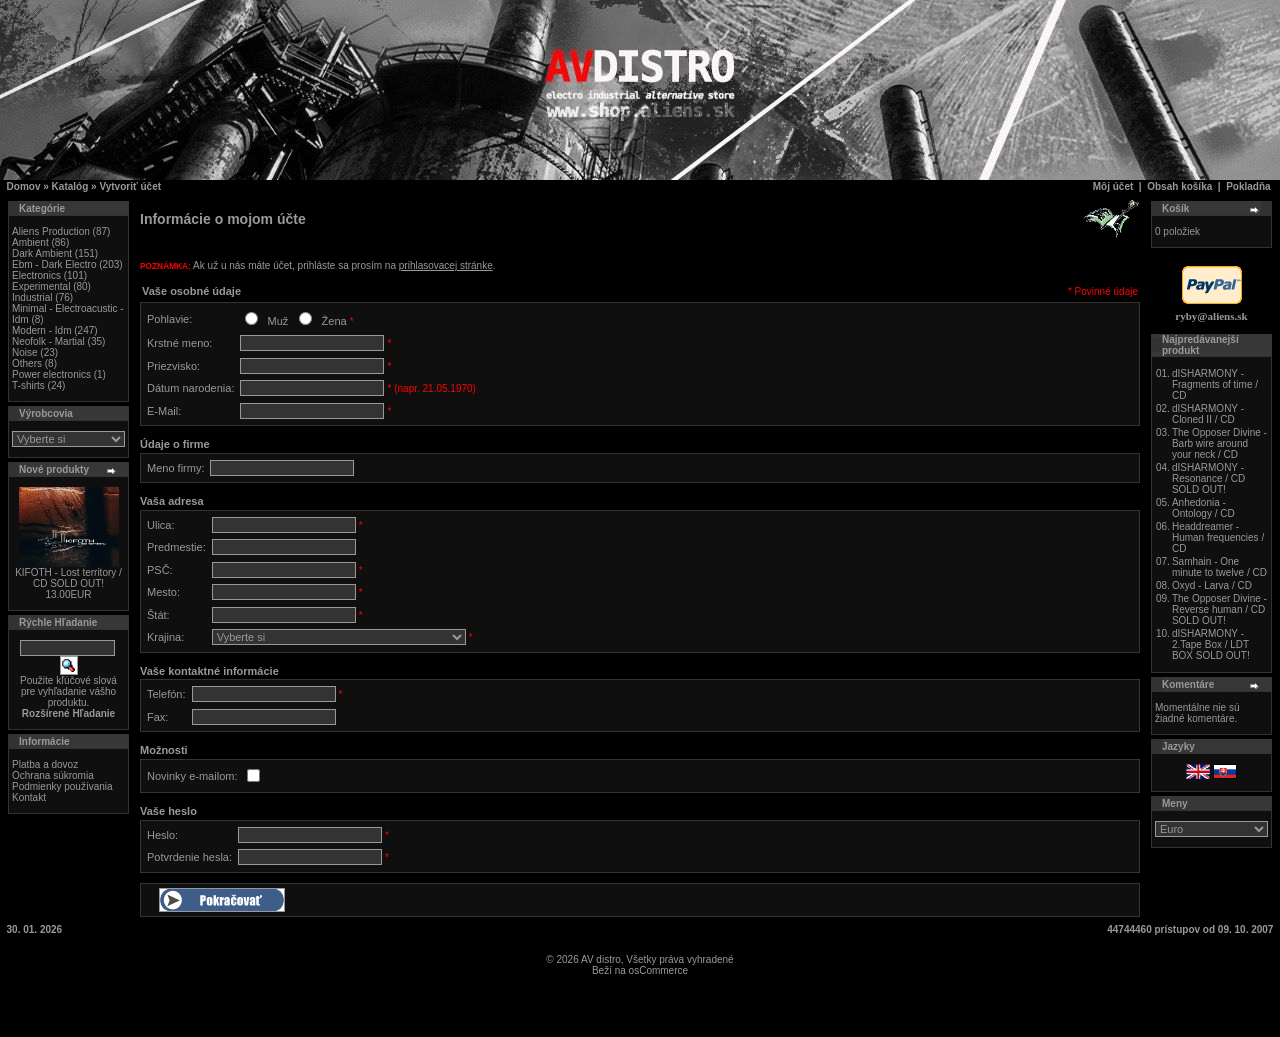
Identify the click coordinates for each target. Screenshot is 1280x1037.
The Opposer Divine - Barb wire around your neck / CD (1219, 443)
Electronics (36, 275)
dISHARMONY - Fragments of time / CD (1215, 384)
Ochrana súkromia (53, 775)
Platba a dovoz (45, 764)
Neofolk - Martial (48, 341)
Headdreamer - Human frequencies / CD (1218, 537)
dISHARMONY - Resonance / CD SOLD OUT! (1208, 478)
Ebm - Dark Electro (54, 264)
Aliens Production (51, 231)
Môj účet (1113, 186)
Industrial (32, 297)
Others (27, 363)
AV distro (601, 959)
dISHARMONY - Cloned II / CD (1208, 414)
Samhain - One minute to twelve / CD (1219, 567)
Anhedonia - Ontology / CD (1203, 508)
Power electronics (51, 374)
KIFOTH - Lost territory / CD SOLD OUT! (68, 578)
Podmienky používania (62, 786)
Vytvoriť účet (130, 186)
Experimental (41, 286)
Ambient (30, 242)
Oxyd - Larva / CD (1212, 585)
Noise (25, 352)
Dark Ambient (42, 253)
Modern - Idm (41, 330)
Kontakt (29, 797)
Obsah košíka (1179, 186)
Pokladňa (1248, 186)
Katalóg (70, 186)
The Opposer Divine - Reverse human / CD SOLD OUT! (1219, 609)
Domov (24, 186)
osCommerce (658, 970)
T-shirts (28, 385)
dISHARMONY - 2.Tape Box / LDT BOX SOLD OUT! (1211, 644)
